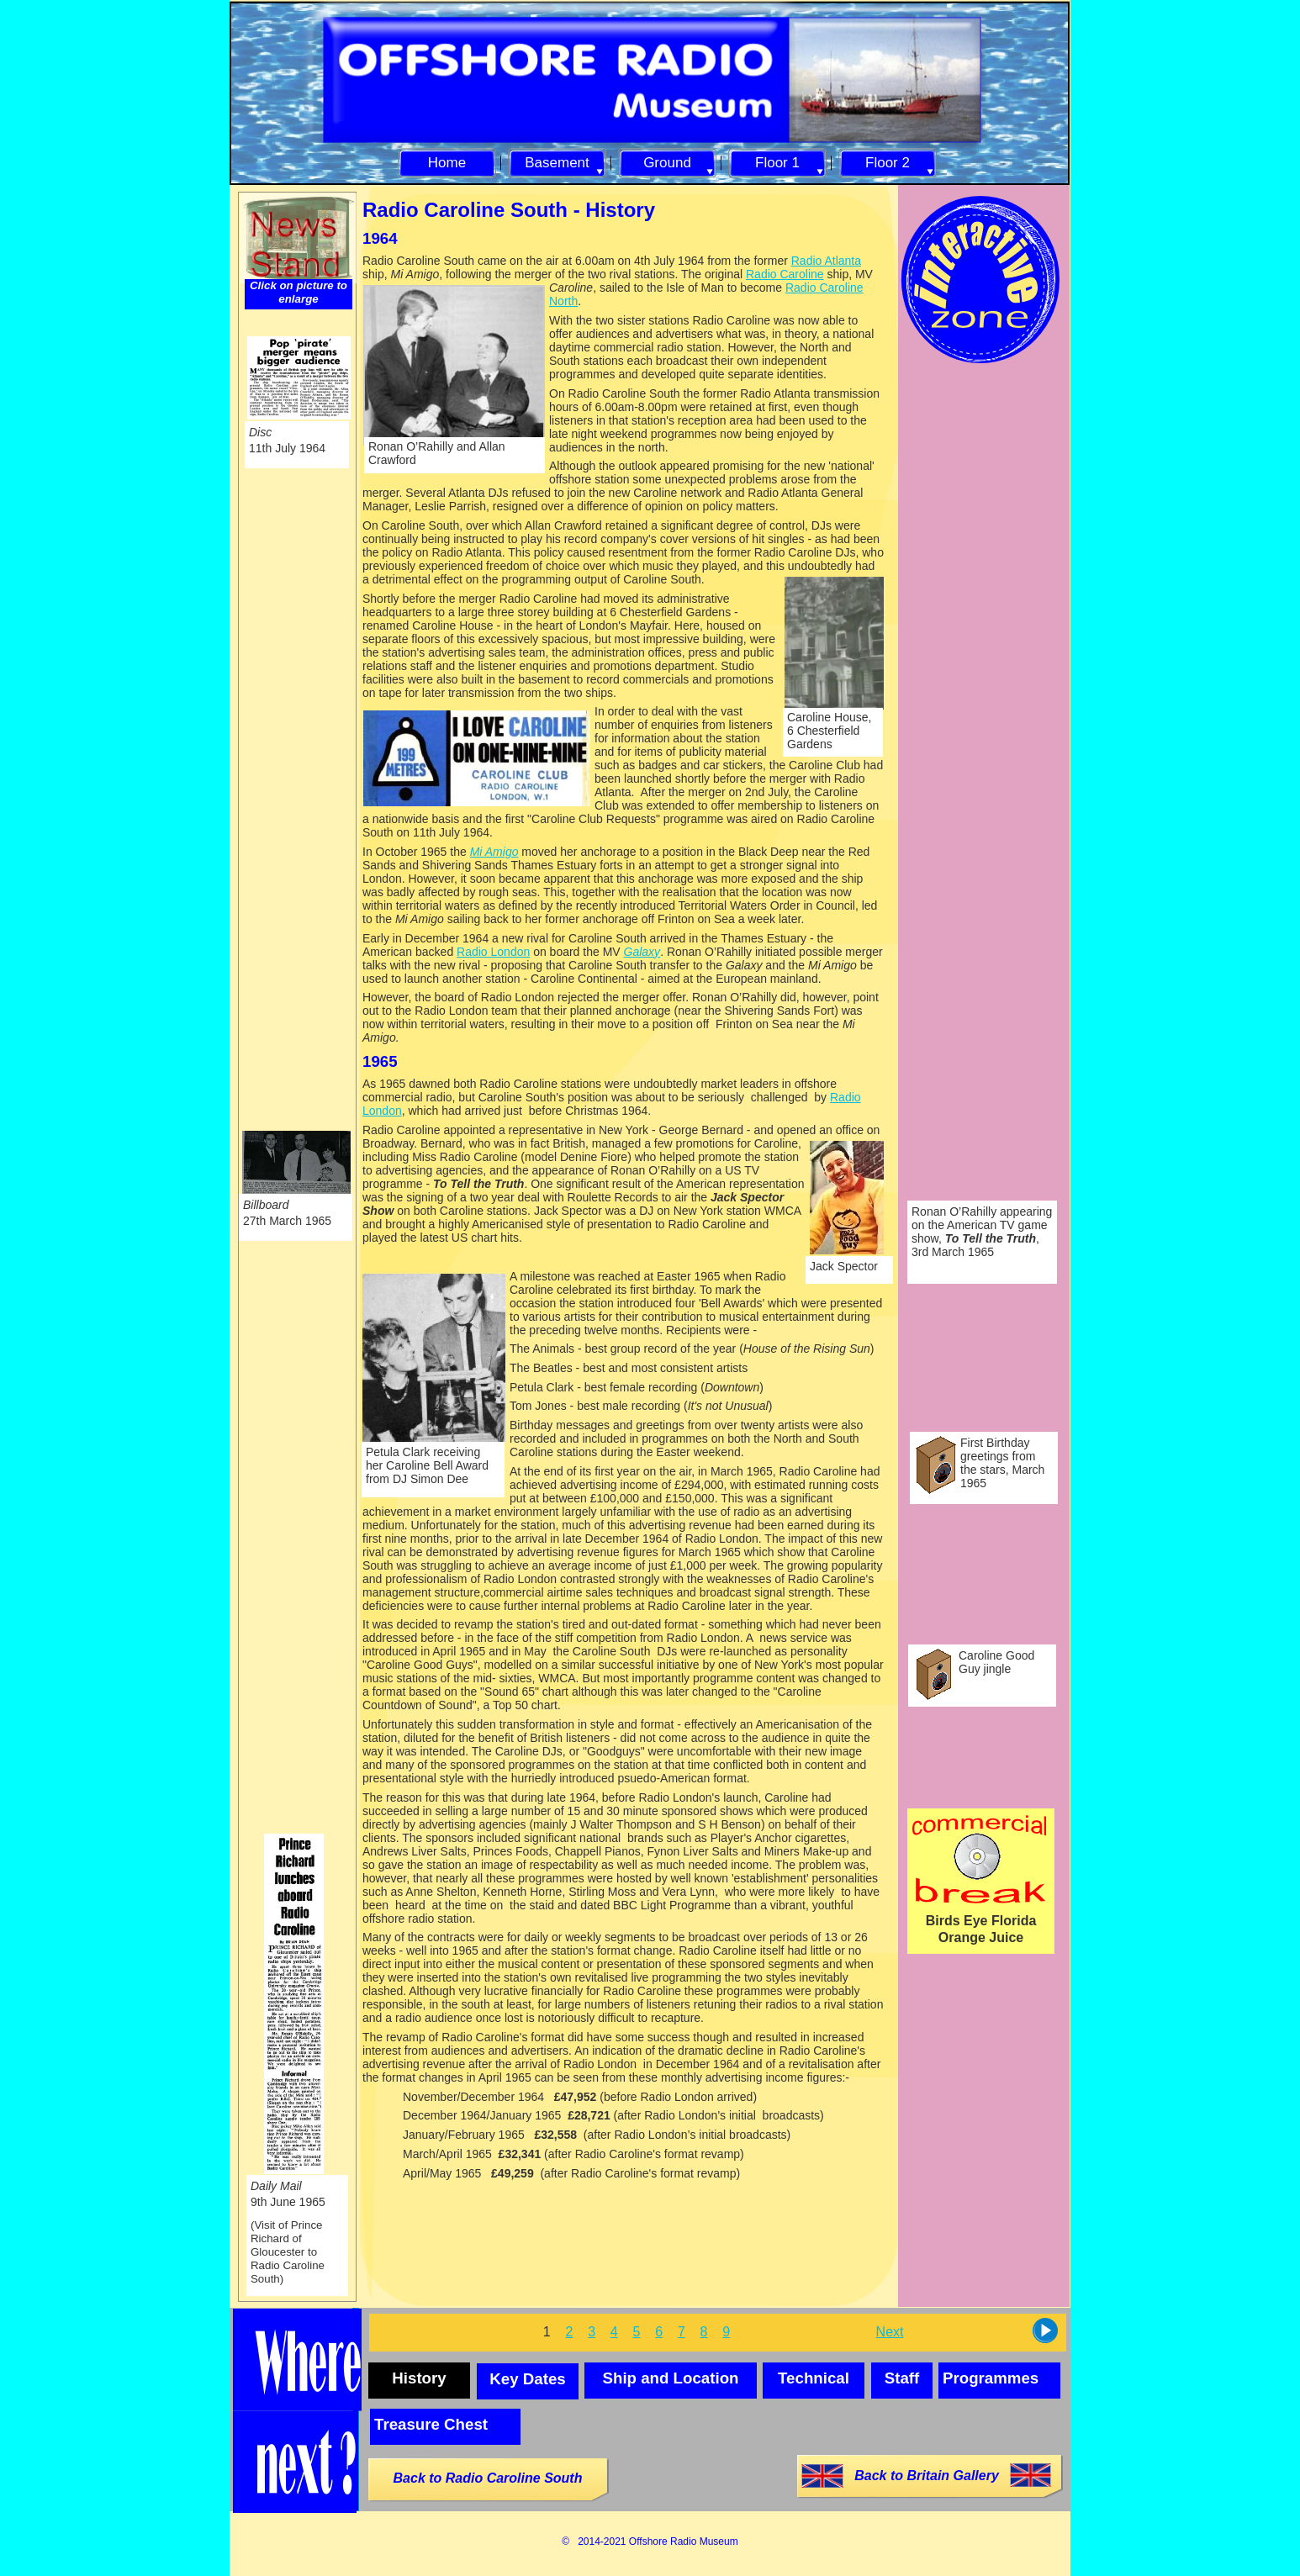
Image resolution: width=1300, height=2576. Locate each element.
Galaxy (642, 951)
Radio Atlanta (826, 260)
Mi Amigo (494, 851)
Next (890, 2332)
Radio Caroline (785, 274)
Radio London (493, 951)
